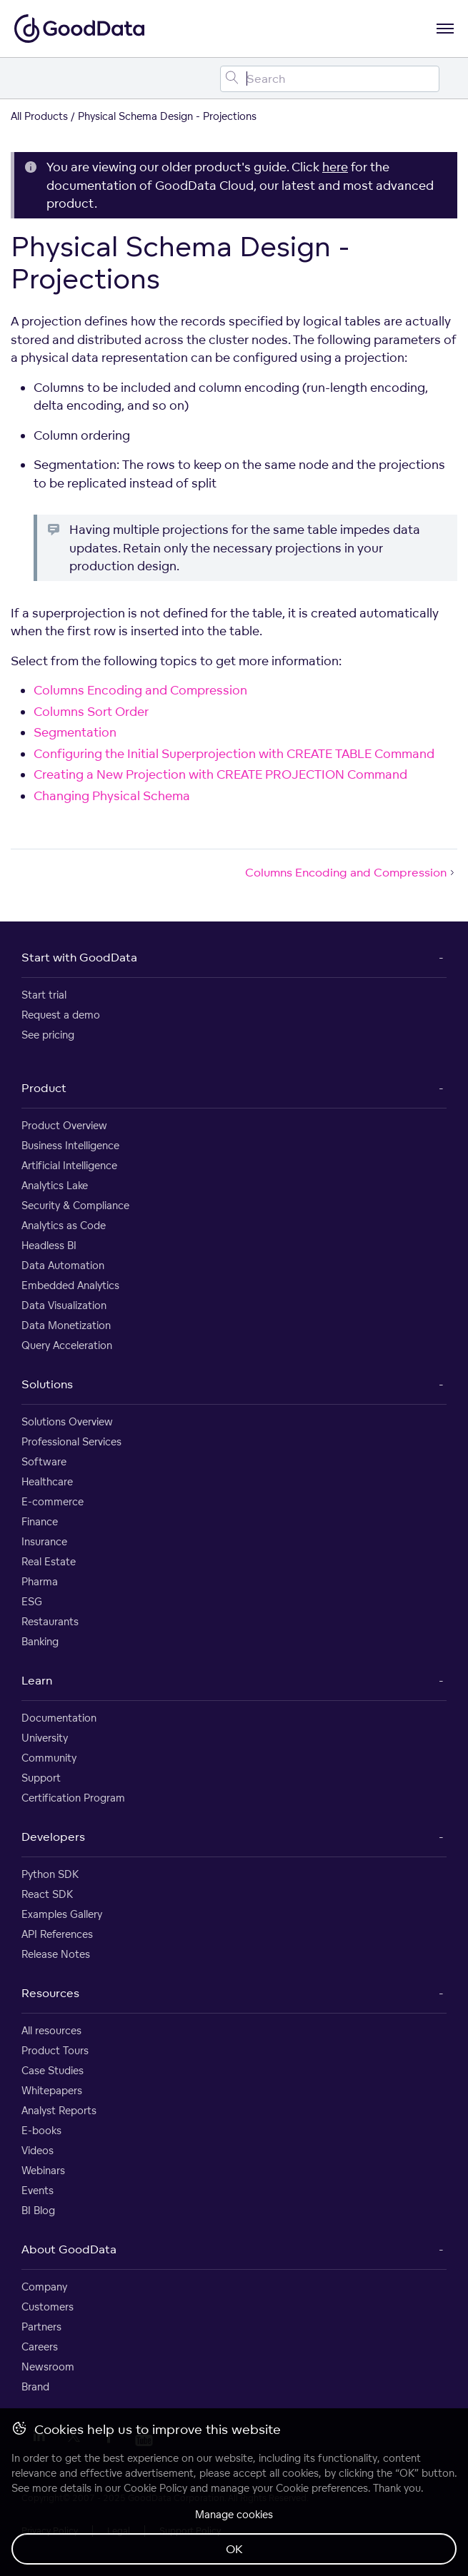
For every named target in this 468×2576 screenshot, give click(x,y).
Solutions (47, 1384)
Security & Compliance (75, 1205)
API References (57, 1934)
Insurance (44, 1541)
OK (234, 2549)
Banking (40, 1641)
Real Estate (48, 1561)
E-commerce (52, 1501)
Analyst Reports (58, 2110)
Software (43, 1461)
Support (41, 1778)
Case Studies (52, 2070)
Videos (37, 2150)
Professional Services (71, 1441)
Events (37, 2190)
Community (48, 1758)
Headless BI (48, 1245)
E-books (41, 2130)
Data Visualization (63, 1305)
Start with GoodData (79, 957)
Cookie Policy (155, 2488)
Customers (47, 2306)
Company (44, 2286)
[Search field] (329, 79)
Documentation (58, 1718)
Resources (50, 1993)
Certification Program (73, 1798)
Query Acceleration (66, 1345)
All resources (51, 2030)
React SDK (47, 1894)
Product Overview (64, 1125)
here (335, 166)
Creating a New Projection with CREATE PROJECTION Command (220, 774)
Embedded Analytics (70, 1285)
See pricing (47, 1035)
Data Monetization (66, 1325)
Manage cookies (234, 2514)
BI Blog (38, 2210)
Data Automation (62, 1265)
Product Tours (55, 2050)
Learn (36, 1680)
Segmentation (75, 731)
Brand (35, 2386)
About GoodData (68, 2249)
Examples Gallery (61, 1914)
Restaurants (50, 1621)
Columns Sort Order (91, 711)
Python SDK (50, 1874)
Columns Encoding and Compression (140, 689)
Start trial (43, 995)
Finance (39, 1521)
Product (43, 1088)
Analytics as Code (63, 1225)
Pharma (39, 1581)
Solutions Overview (67, 1421)
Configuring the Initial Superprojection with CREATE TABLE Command (234, 753)
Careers (39, 2346)
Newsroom (47, 2366)
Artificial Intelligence (69, 1165)
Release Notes (55, 1954)
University (44, 1738)
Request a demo (60, 1015)
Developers (53, 1836)
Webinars (43, 2170)
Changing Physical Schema (112, 795)
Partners (41, 2326)
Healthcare (47, 1481)
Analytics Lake (54, 1185)
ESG (31, 1601)
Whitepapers (51, 2090)
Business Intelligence (70, 1145)
